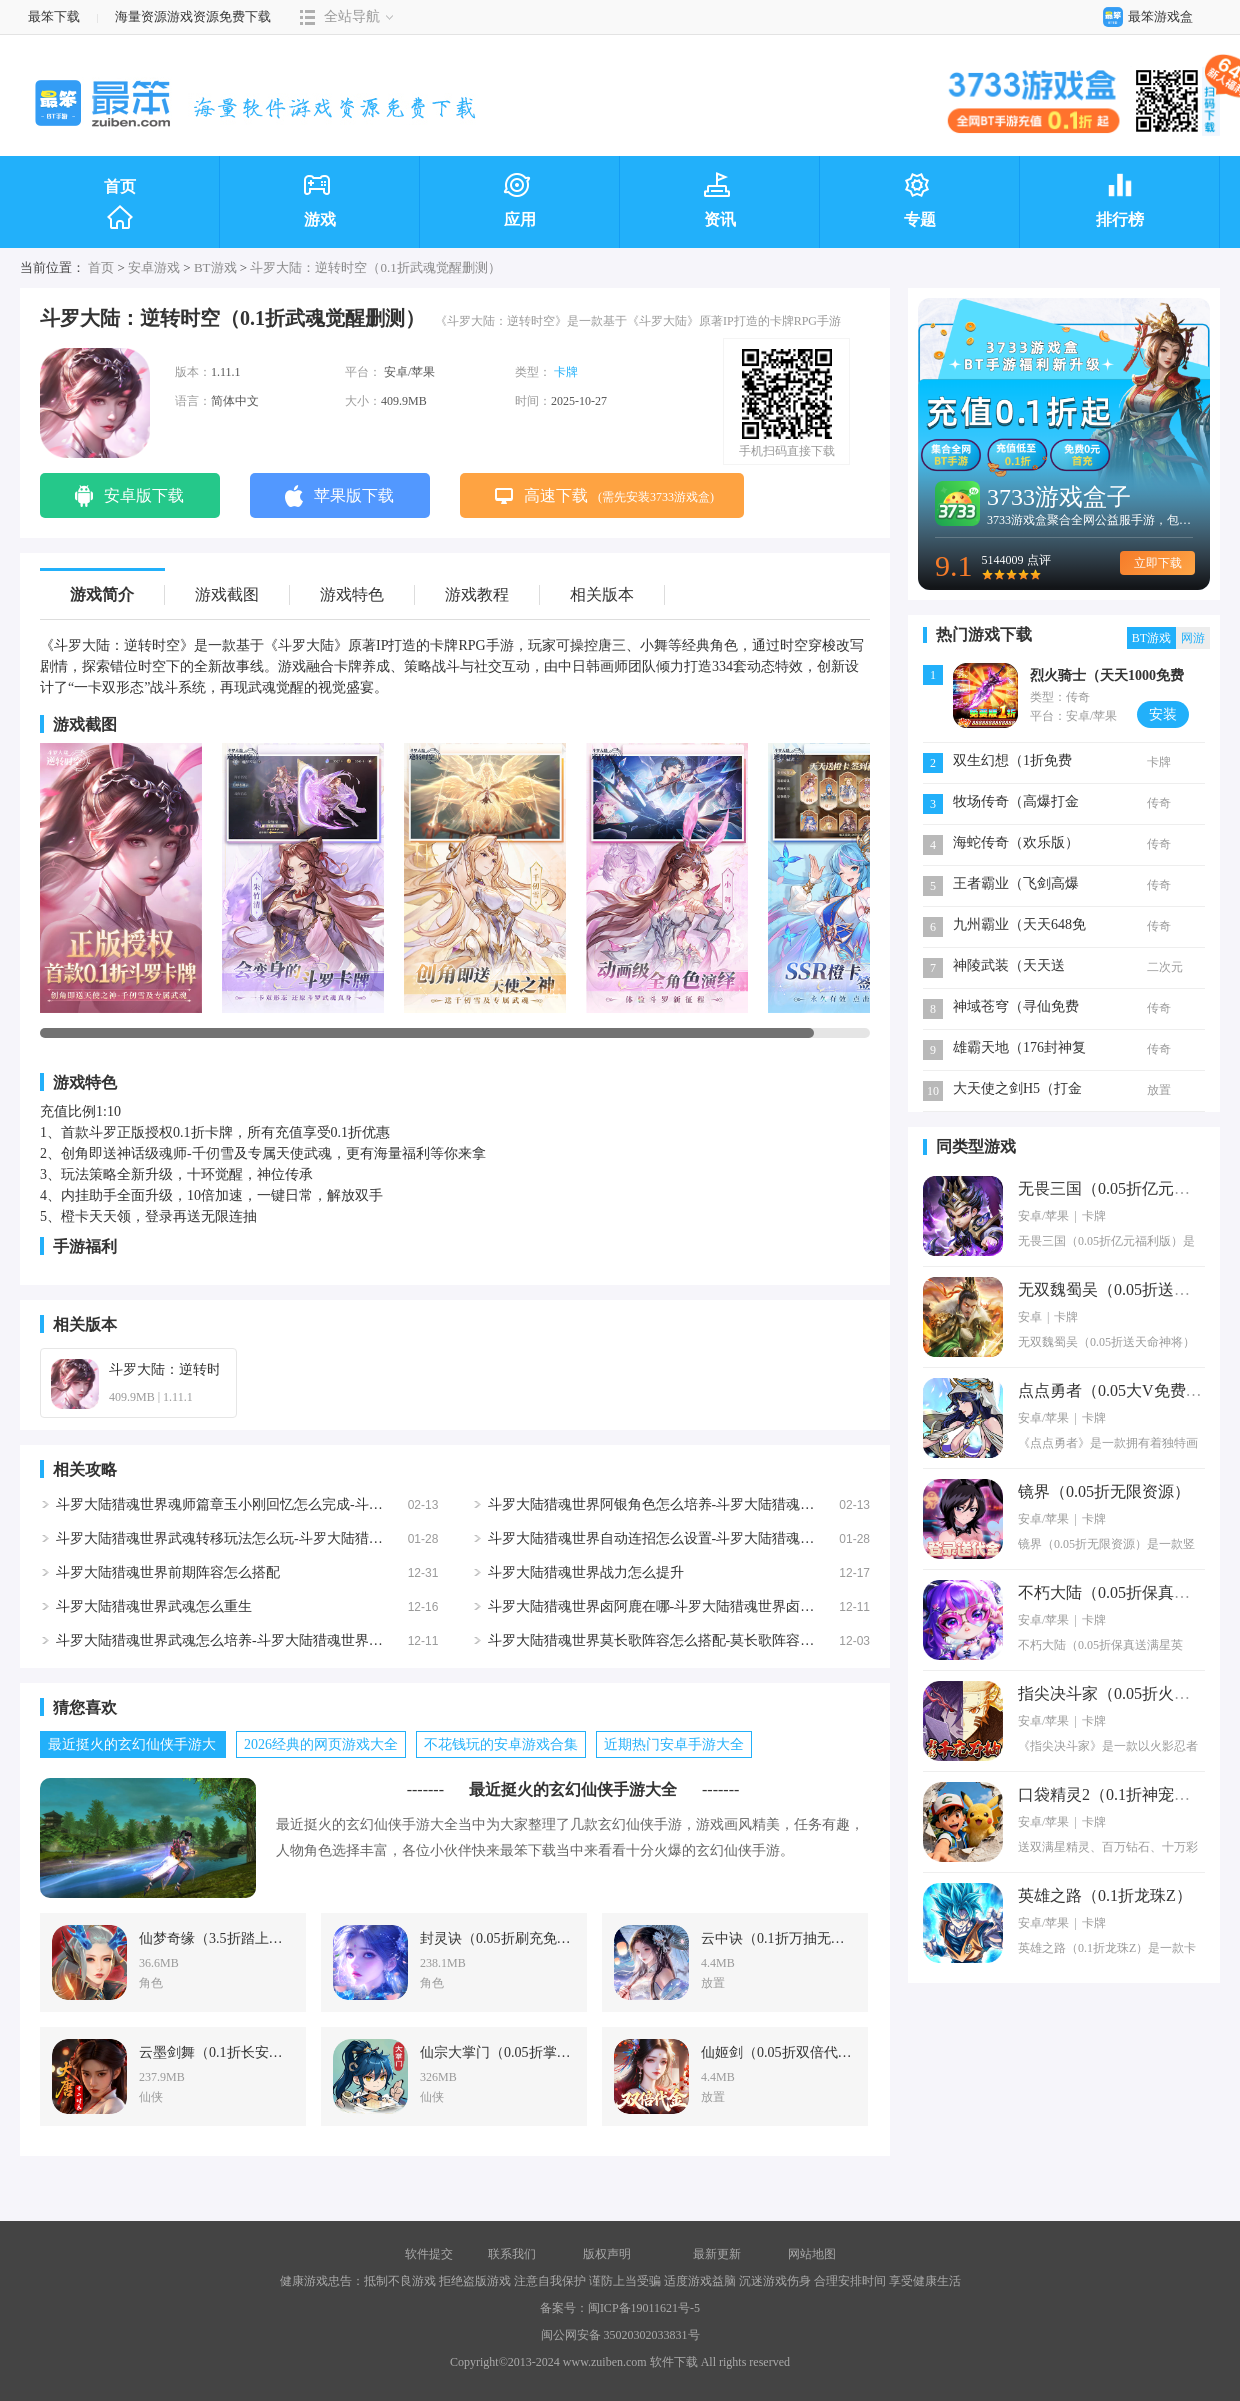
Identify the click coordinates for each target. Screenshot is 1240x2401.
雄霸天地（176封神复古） (1019, 1049)
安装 (1163, 714)
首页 (120, 205)
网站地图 (812, 2254)
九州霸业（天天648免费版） (1019, 926)
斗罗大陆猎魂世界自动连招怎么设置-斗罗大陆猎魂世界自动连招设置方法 (714, 1538)
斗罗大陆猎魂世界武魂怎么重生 (154, 1606)
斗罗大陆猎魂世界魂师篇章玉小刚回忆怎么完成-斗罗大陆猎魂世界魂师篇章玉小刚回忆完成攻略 (352, 1504)
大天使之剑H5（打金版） (1017, 1090)
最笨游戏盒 (1143, 16)
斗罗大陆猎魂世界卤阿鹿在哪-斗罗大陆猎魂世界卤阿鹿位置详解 (686, 1606)
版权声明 (607, 2254)
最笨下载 (54, 16)
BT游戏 (215, 267)
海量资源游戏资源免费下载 (191, 16)
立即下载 (1158, 563)
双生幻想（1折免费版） (1012, 762)
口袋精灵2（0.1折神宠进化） (1120, 1794)
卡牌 (566, 372)
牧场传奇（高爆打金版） (1016, 803)
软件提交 (429, 2254)
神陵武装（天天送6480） (1009, 967)
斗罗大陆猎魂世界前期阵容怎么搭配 (168, 1572)
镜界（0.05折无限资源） (1104, 1491)
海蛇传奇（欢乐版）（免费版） (1016, 844)
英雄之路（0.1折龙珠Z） (1105, 1895)
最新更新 (717, 2254)
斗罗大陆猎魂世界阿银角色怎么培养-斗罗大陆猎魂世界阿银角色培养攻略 (714, 1504)
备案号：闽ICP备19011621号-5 (620, 2308)
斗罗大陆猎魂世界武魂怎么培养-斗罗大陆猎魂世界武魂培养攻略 (254, 1640)
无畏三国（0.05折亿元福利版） (1128, 1188)
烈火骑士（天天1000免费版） (1107, 678)
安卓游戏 (154, 267)
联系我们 (512, 2254)
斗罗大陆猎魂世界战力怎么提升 (586, 1572)
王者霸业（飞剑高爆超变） (1016, 885)
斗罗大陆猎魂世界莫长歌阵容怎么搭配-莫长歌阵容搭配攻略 (672, 1640)
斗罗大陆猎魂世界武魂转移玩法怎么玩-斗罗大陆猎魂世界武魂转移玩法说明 (289, 1538)
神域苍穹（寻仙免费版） (1016, 1008)
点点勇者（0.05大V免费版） (1118, 1390)
